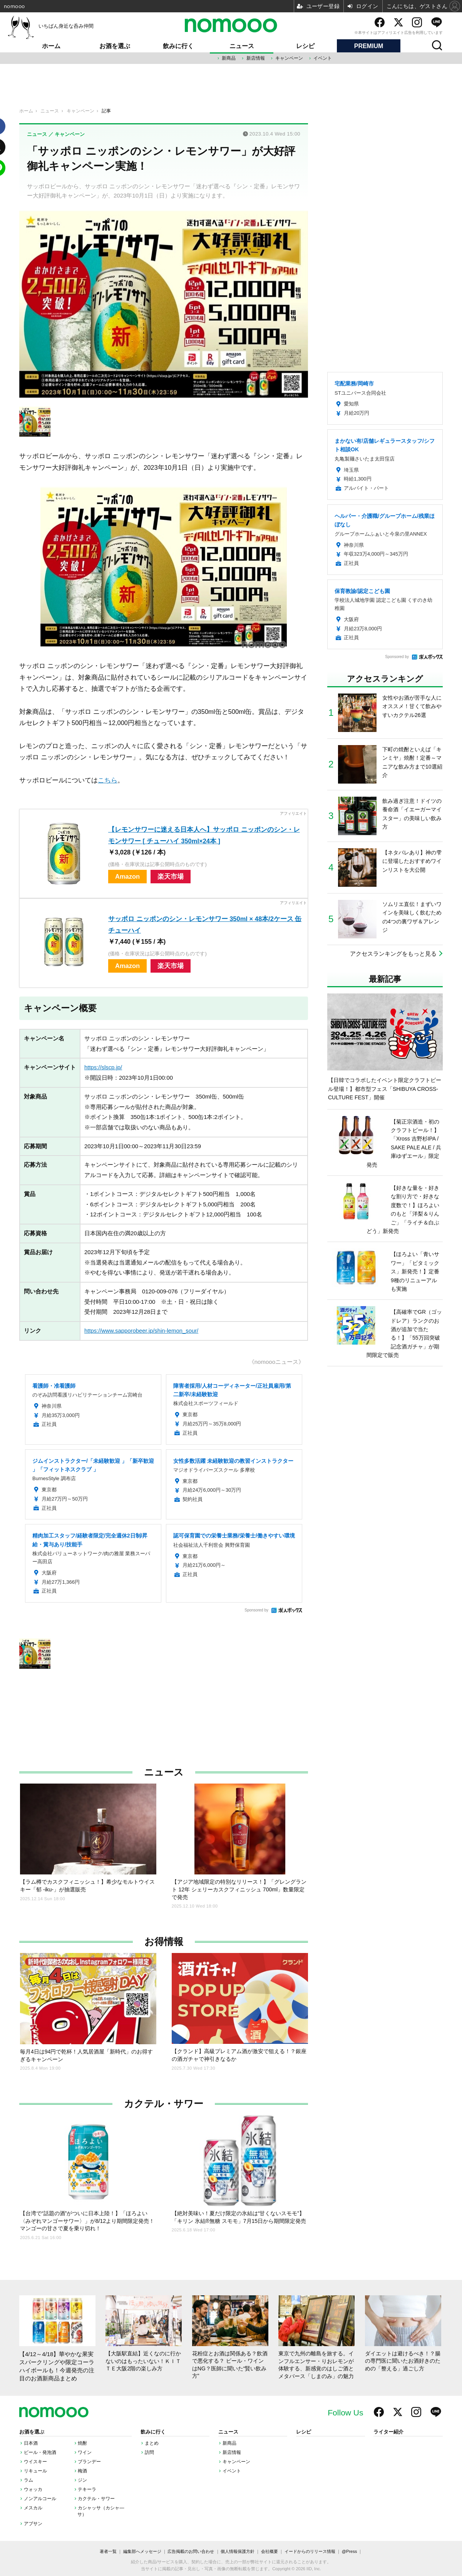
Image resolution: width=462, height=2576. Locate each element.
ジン (82, 2480)
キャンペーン (289, 58)
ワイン (85, 2452)
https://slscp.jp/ (103, 1067)
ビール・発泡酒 (40, 2452)
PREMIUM (368, 46)
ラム (28, 2480)
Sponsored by (256, 1610)
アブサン (33, 2523)
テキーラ (87, 2489)
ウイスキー (35, 2461)
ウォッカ (33, 2489)
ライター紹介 (388, 2432)
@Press (349, 2551)
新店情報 (255, 58)
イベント (322, 58)
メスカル (33, 2508)
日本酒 (31, 2443)
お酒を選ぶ (114, 46)
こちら (107, 780)
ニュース (241, 46)
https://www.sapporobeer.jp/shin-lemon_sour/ (141, 1331)
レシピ (305, 46)
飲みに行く (178, 46)
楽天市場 (170, 876)
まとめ (152, 2443)
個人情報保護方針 (237, 2551)
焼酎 (82, 2443)
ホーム (51, 46)
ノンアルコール (40, 2498)
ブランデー (89, 2461)
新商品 (229, 58)
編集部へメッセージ (142, 2551)
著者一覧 (108, 2551)
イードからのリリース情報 (310, 2551)
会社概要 (269, 2551)
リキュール (35, 2471)
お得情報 (163, 1941)
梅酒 (82, 2471)
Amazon (127, 876)
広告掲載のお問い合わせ (190, 2551)
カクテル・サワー (163, 2104)
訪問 (149, 2452)
